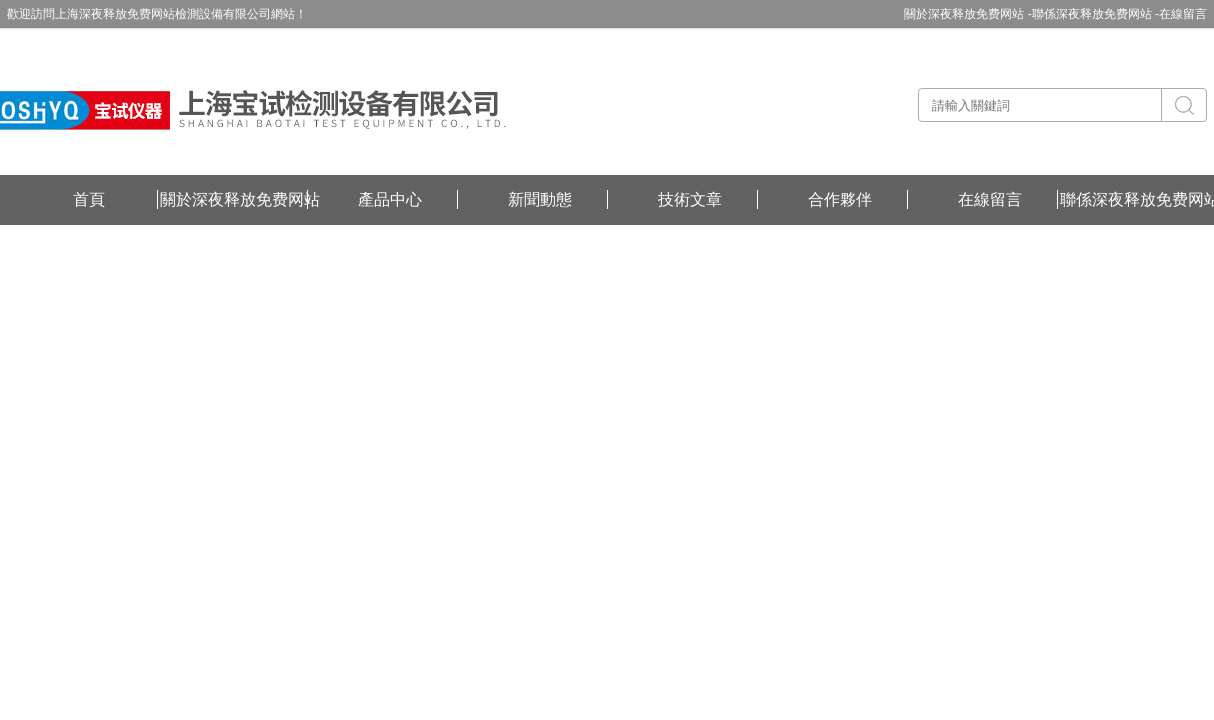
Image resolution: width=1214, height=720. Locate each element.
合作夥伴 (840, 199)
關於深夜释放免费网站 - (967, 14)
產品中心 (390, 199)
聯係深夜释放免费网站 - (1095, 14)
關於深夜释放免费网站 (240, 199)
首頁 (89, 199)
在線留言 (1183, 14)
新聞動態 (540, 199)
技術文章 (690, 199)
